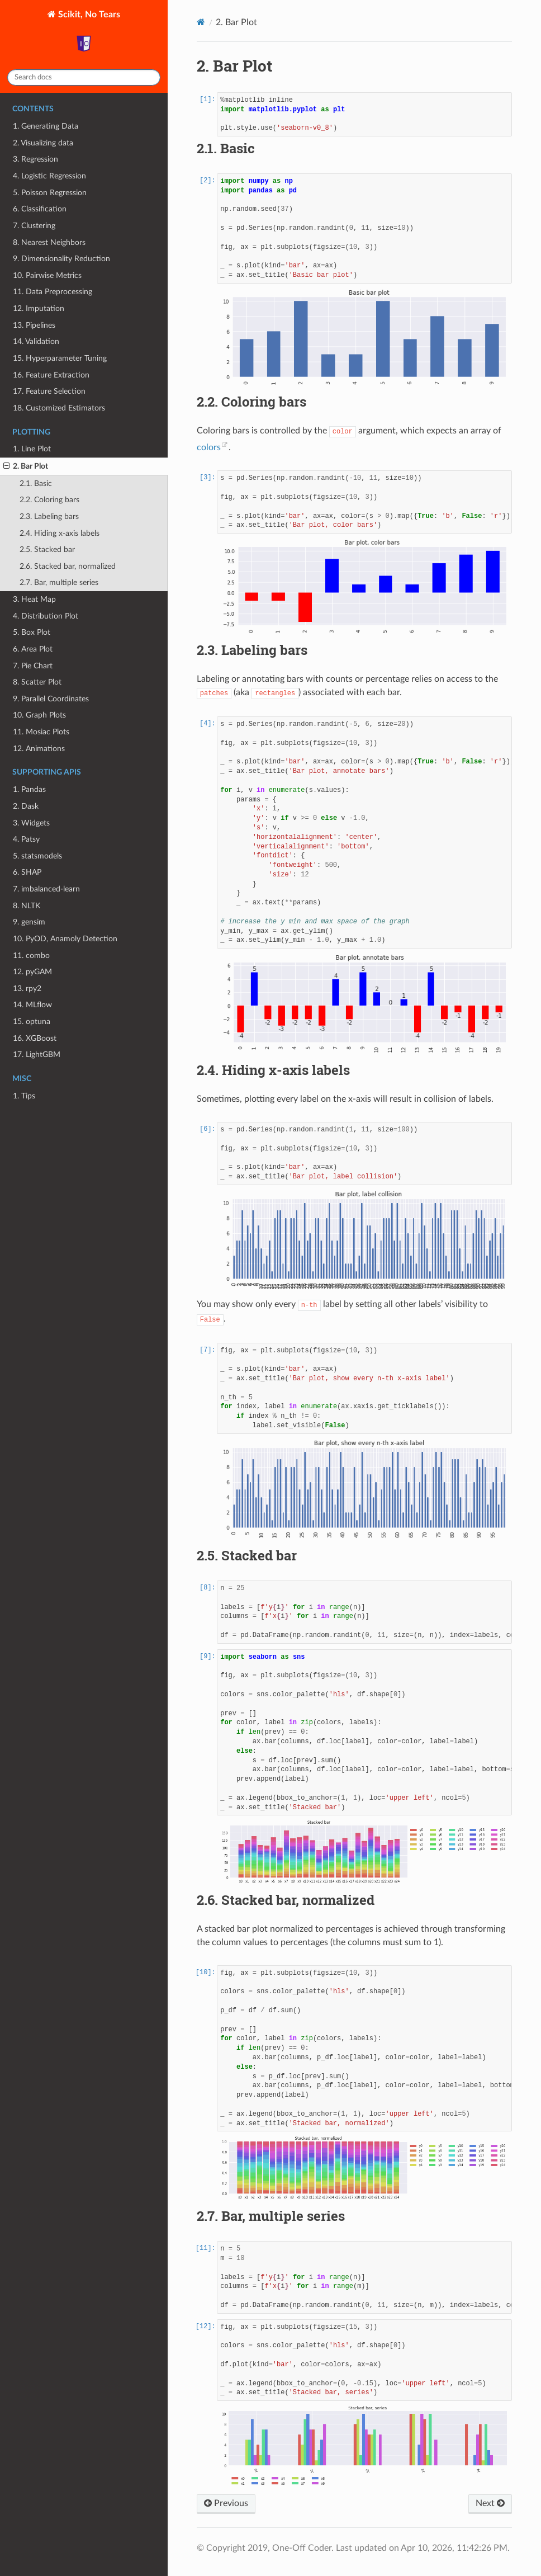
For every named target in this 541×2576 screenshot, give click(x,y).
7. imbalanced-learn (46, 889)
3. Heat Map (34, 599)
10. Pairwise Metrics (47, 275)
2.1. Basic (36, 483)
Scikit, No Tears (88, 35)
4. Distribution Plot (45, 616)
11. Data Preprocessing (52, 291)
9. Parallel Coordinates (51, 699)
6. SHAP (27, 872)
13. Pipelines (34, 325)
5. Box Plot (31, 632)
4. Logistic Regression (49, 176)
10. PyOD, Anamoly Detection (65, 939)
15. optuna (31, 1021)
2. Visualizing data (43, 143)
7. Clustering (34, 225)
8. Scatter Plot (37, 682)
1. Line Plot (32, 449)
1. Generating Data (45, 126)
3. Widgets (31, 823)
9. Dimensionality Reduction (61, 258)
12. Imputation (38, 308)
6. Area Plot (33, 649)
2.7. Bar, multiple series (59, 582)
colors (209, 447)
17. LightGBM (36, 1054)
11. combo (31, 955)
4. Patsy (26, 839)
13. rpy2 (27, 988)
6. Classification (40, 209)
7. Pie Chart (33, 666)
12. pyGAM (32, 972)
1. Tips (24, 1096)
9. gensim (29, 922)
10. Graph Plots (39, 715)
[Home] (201, 22)
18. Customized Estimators (59, 408)
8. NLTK (26, 906)
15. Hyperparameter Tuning (60, 358)
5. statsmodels (37, 856)
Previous (226, 2503)
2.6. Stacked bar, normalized (68, 566)
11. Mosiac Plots (41, 732)
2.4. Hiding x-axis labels (59, 533)
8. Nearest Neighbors (49, 242)
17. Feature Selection (49, 391)
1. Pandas (29, 789)
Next (490, 2503)
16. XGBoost (34, 1038)
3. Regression (35, 159)
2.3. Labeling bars (49, 516)
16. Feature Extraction (51, 375)
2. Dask (26, 806)
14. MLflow (32, 1005)
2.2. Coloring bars (49, 500)
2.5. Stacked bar (47, 549)
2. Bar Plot (25, 466)
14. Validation (36, 341)
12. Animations (39, 748)
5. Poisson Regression (50, 192)
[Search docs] (83, 77)
